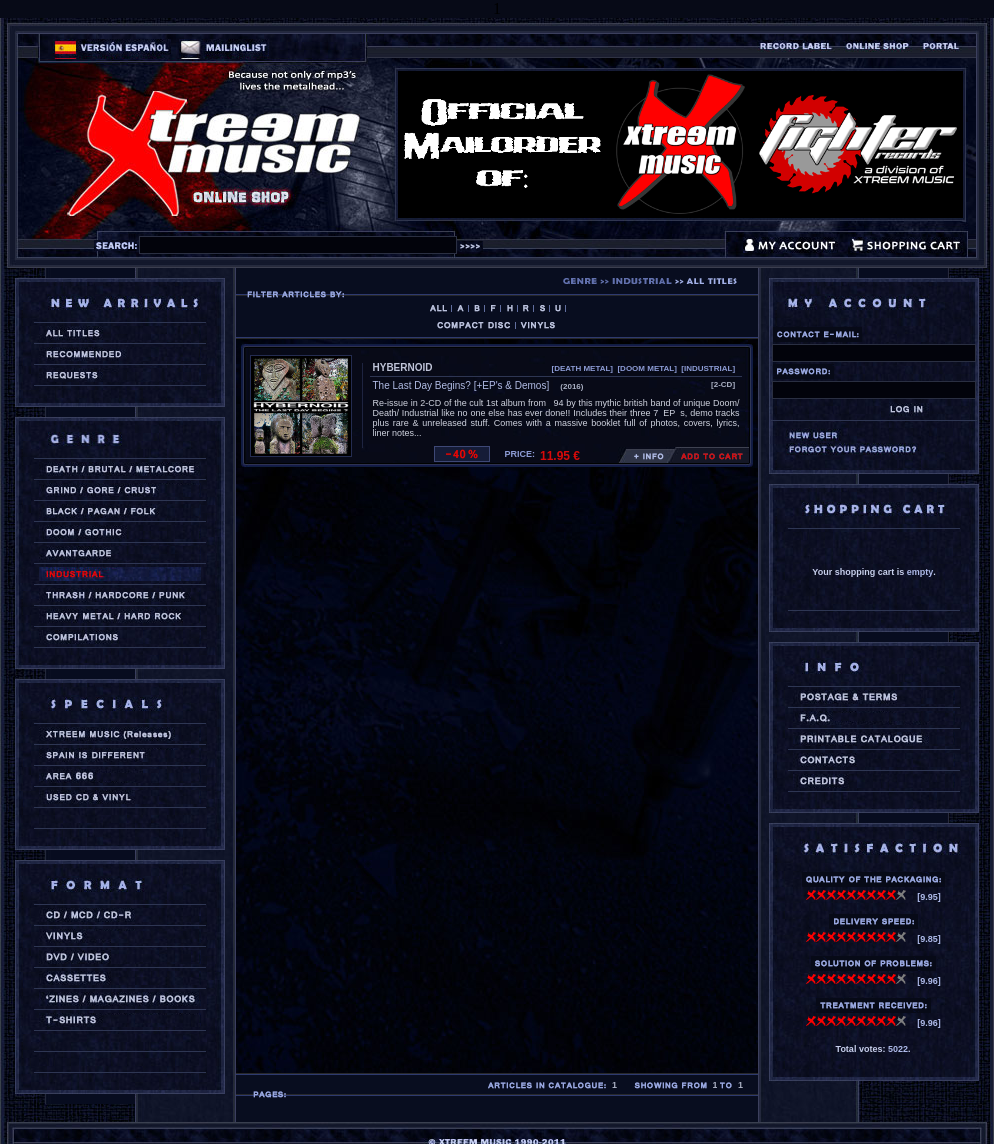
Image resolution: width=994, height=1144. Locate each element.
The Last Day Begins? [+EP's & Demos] (461, 385)
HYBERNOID (403, 367)
